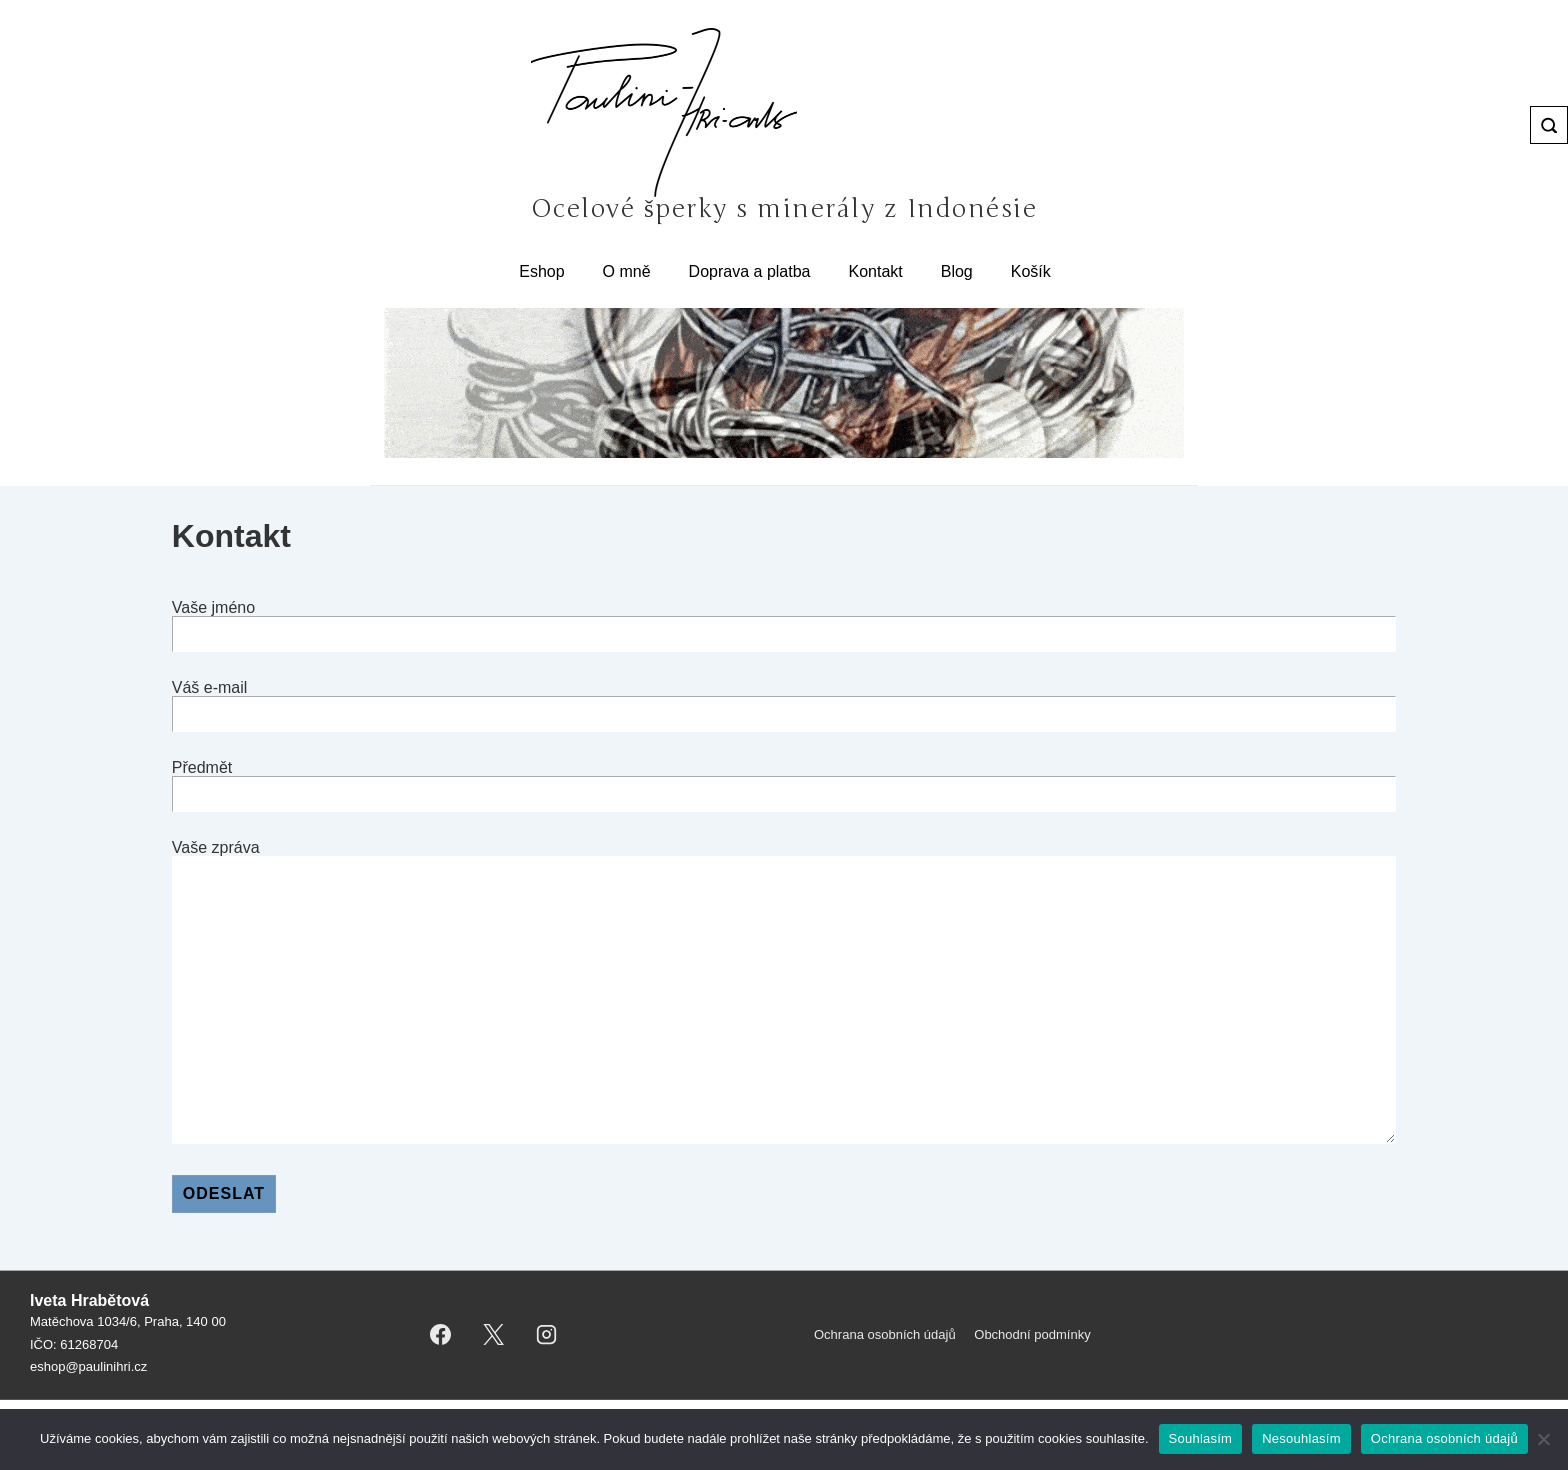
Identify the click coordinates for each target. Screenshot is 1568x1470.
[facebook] (441, 1335)
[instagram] (547, 1335)
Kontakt (875, 271)
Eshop (541, 271)
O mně (627, 271)
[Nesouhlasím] (1543, 1439)
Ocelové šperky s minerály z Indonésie (784, 209)
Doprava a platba (750, 271)
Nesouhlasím (1301, 1438)
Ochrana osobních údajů (885, 1334)
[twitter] (494, 1335)
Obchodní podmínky (1032, 1334)
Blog (957, 271)
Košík (1031, 271)
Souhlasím (1201, 1438)
